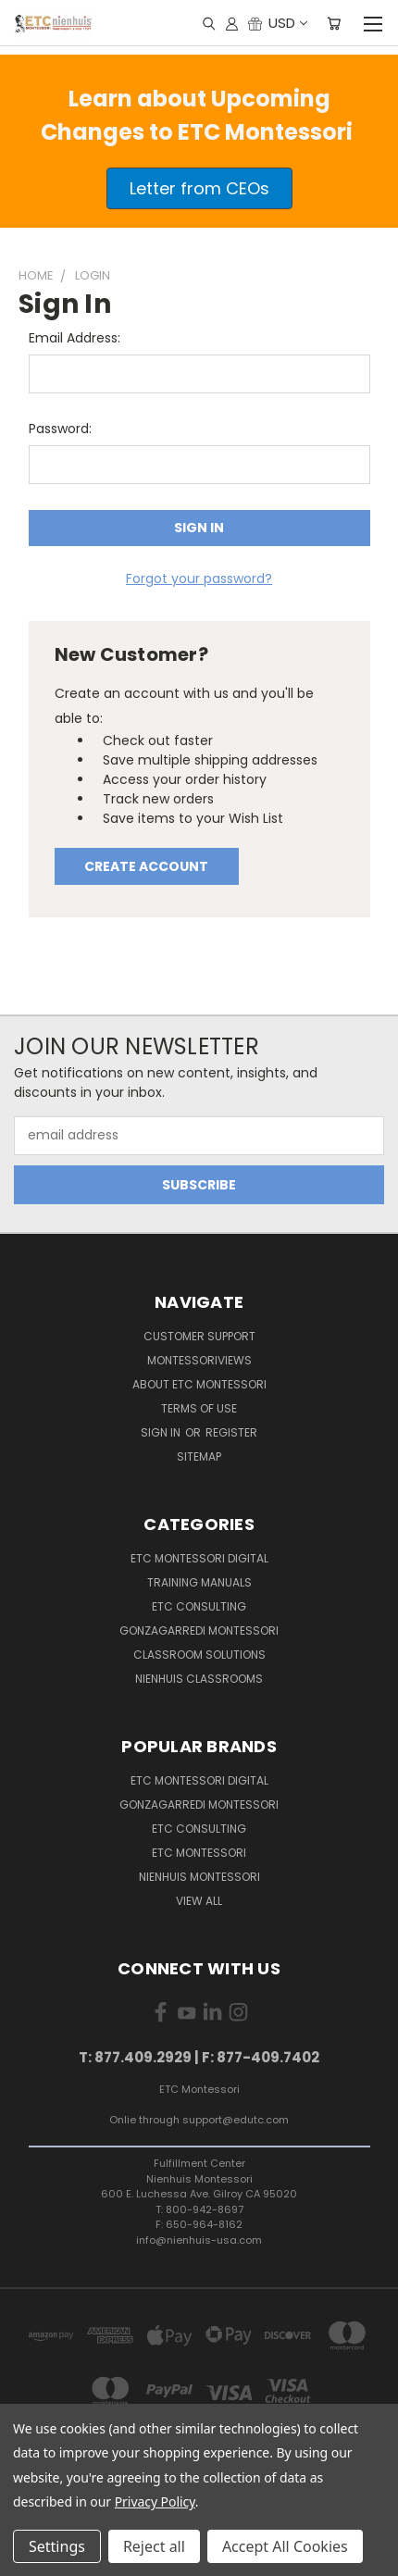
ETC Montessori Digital (199, 1558)
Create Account (146, 866)
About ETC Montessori (199, 1384)
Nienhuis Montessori (199, 1877)
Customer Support (199, 1336)
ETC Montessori (199, 1852)
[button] (199, 188)
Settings (57, 2546)
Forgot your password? (199, 578)
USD (286, 22)
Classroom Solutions (199, 1654)
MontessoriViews (199, 1360)
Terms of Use (199, 1408)
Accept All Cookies (285, 2546)
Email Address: (74, 338)
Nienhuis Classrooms (199, 1678)
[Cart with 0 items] (333, 23)
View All (199, 1901)
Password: (60, 428)
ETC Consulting (199, 1606)
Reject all (154, 2546)
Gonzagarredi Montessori (199, 1630)
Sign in (162, 1432)
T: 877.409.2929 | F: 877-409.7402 (199, 2057)
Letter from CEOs (199, 188)
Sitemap (199, 1456)
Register (231, 1432)
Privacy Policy (155, 2501)
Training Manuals (199, 1582)
